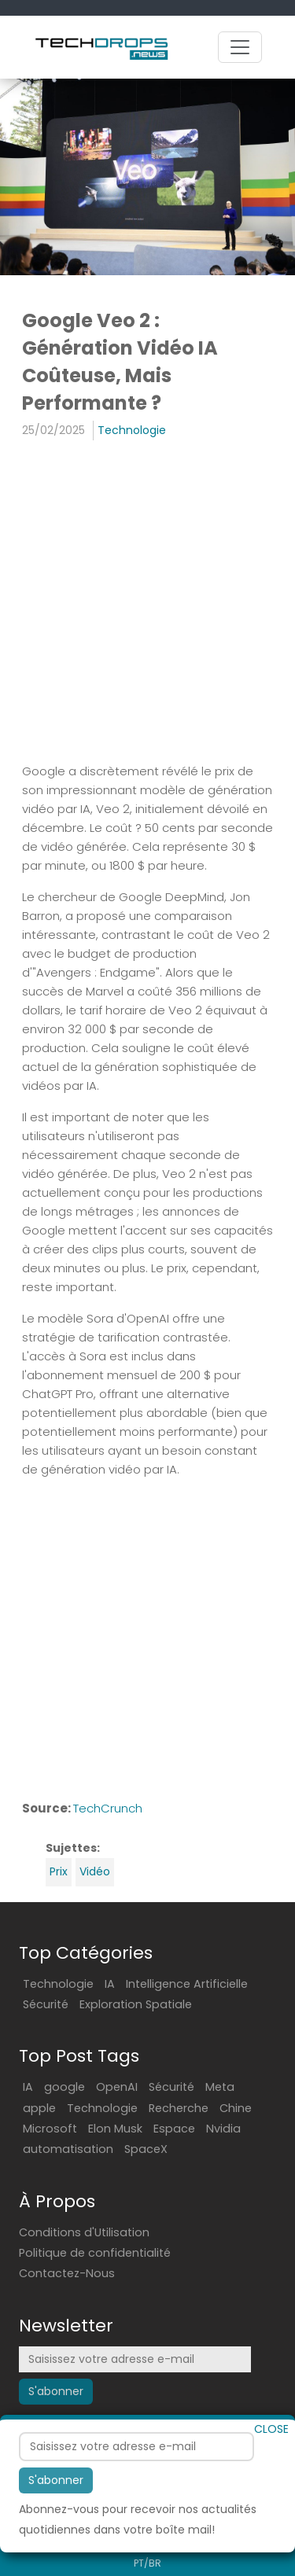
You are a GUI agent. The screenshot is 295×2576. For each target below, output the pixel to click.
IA (110, 1984)
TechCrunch (107, 1808)
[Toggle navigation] (240, 47)
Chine (235, 2108)
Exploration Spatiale (135, 2004)
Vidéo (94, 1871)
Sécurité (45, 2004)
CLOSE (271, 2433)
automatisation (68, 2149)
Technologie (132, 430)
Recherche (178, 2108)
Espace (174, 2128)
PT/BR (147, 2563)
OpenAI (117, 2087)
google (64, 2087)
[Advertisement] (147, 603)
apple (39, 2108)
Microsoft (50, 2128)
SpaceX (146, 2149)
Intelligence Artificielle (187, 1984)
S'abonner (55, 2484)
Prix (59, 1871)
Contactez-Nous (67, 2273)
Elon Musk (115, 2128)
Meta (219, 2087)
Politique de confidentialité (95, 2253)
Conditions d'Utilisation (84, 2232)
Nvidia (223, 2128)
